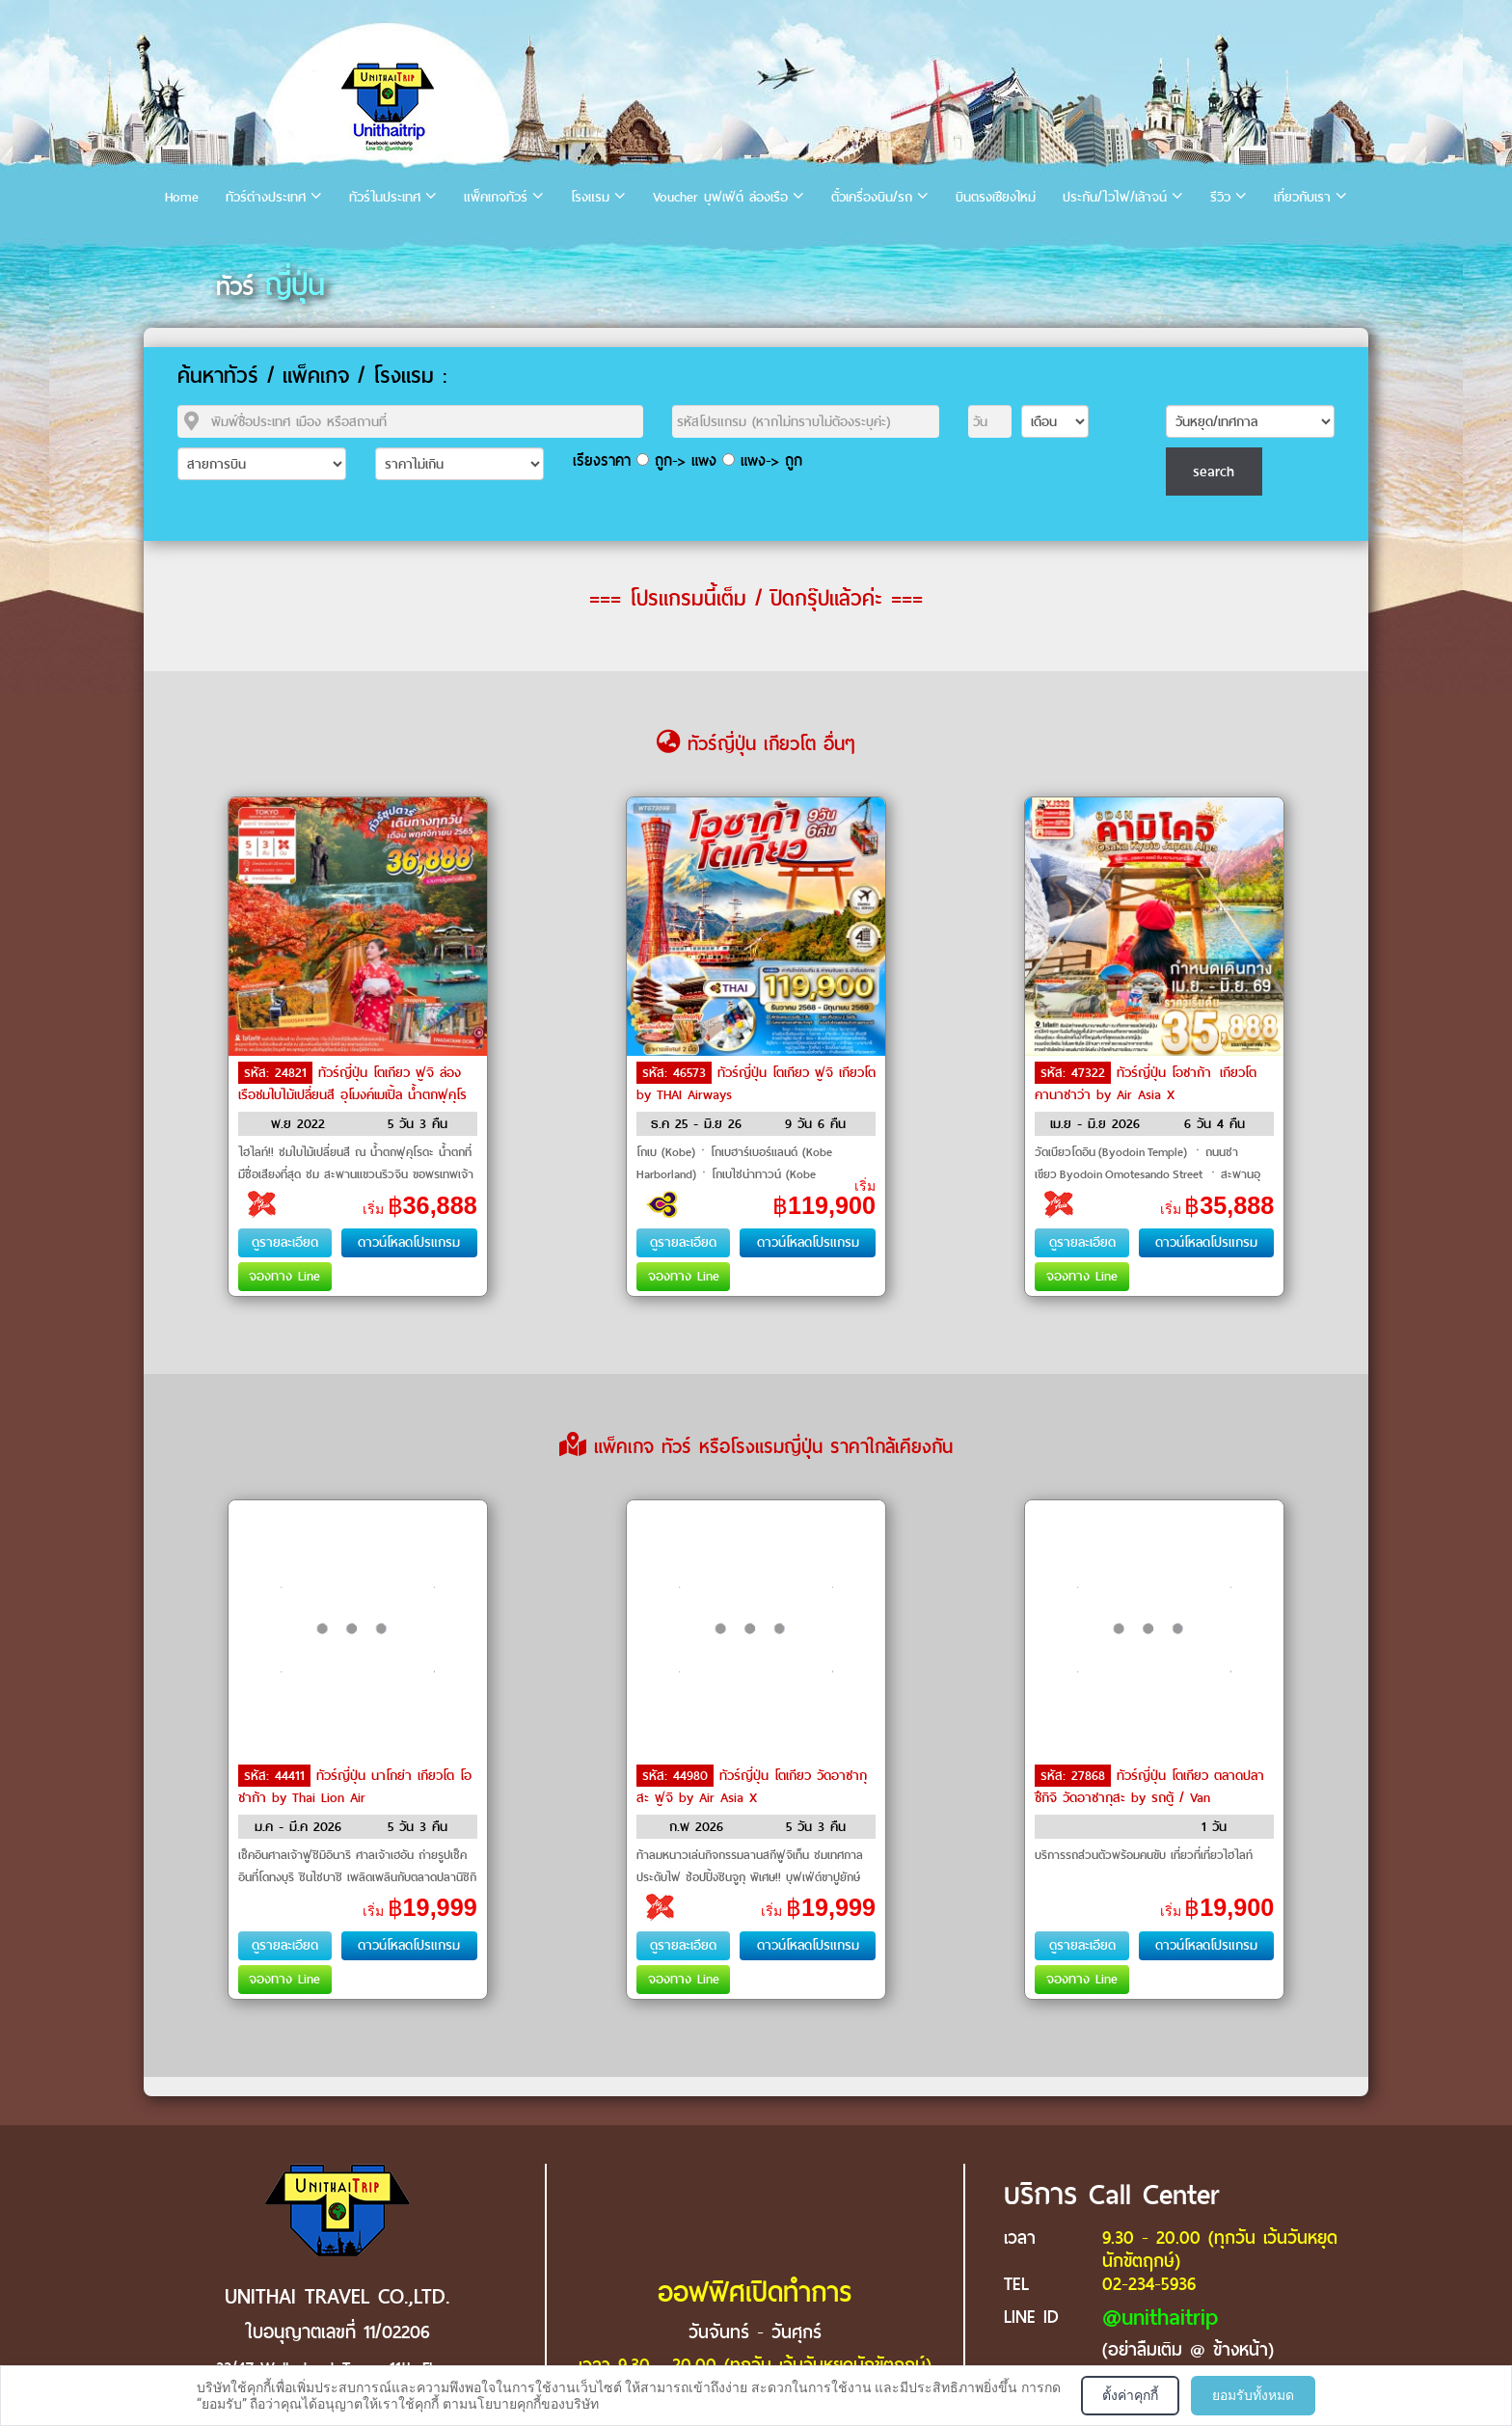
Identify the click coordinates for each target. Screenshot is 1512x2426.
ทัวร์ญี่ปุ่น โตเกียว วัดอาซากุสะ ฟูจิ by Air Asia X (751, 1787)
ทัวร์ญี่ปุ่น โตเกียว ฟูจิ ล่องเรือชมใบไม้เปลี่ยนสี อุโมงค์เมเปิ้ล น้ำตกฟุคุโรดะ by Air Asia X (352, 1093)
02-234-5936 (1149, 2284)
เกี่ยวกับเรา (1302, 197)
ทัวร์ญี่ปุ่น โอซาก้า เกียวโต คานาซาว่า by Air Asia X (1147, 1084)
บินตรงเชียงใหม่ (996, 197)
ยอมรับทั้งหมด (1253, 2395)
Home (182, 197)
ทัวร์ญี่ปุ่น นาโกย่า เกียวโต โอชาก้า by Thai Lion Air (355, 1787)
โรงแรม (590, 197)
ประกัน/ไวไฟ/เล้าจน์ (1115, 197)
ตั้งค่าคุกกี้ (1130, 2395)
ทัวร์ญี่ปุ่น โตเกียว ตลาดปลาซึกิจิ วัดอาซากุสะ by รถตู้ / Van (1149, 1787)
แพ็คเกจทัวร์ (495, 197)
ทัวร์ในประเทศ (384, 197)
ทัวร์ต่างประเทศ (266, 197)
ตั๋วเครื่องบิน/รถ (871, 197)
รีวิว (1220, 197)
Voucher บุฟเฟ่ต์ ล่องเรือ (720, 197)
